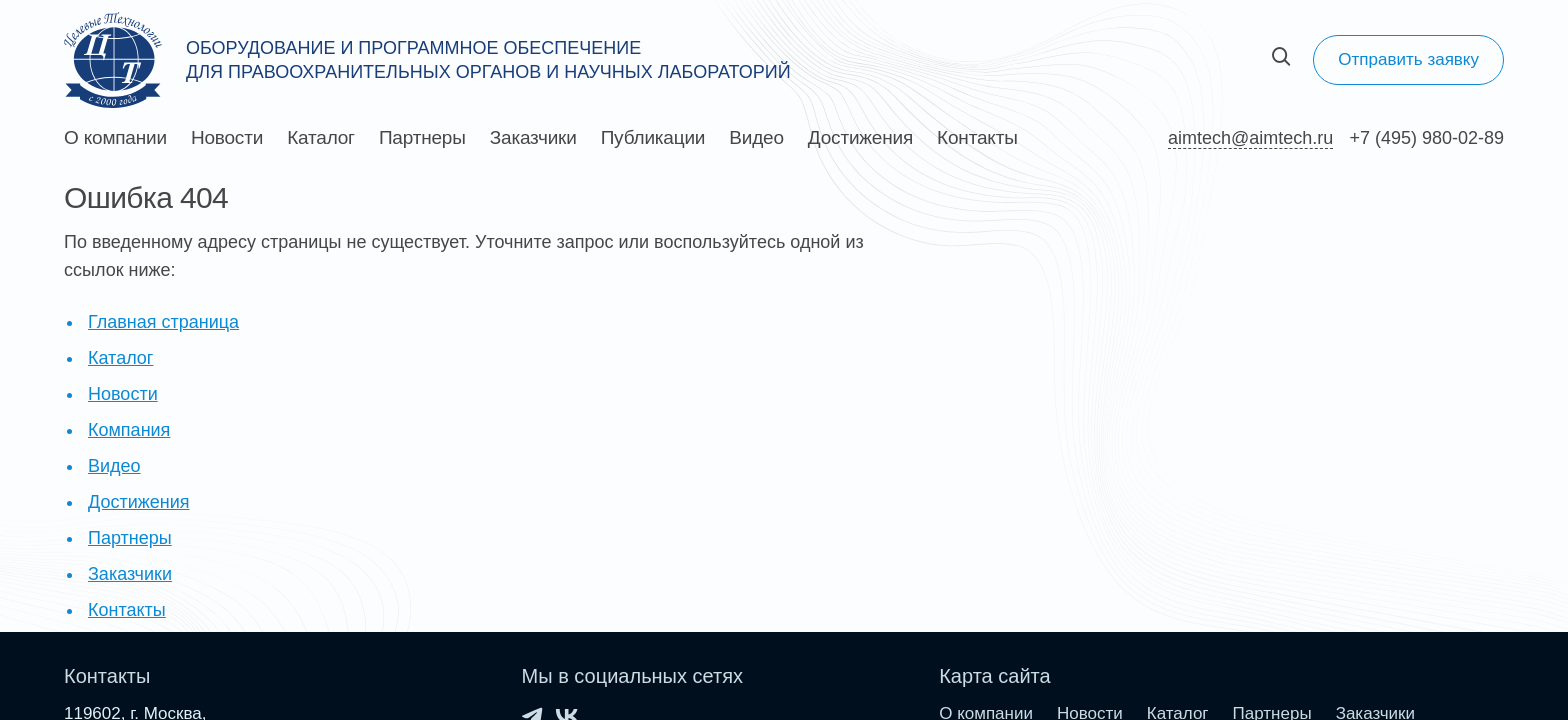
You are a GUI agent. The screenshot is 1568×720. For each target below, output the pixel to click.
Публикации (653, 138)
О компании (115, 138)
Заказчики (533, 138)
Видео (756, 138)
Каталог (321, 138)
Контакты (977, 138)
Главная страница (163, 322)
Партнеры (422, 138)
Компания (129, 430)
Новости (227, 138)
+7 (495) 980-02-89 (1426, 138)
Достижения (860, 138)
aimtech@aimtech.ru (1250, 138)
